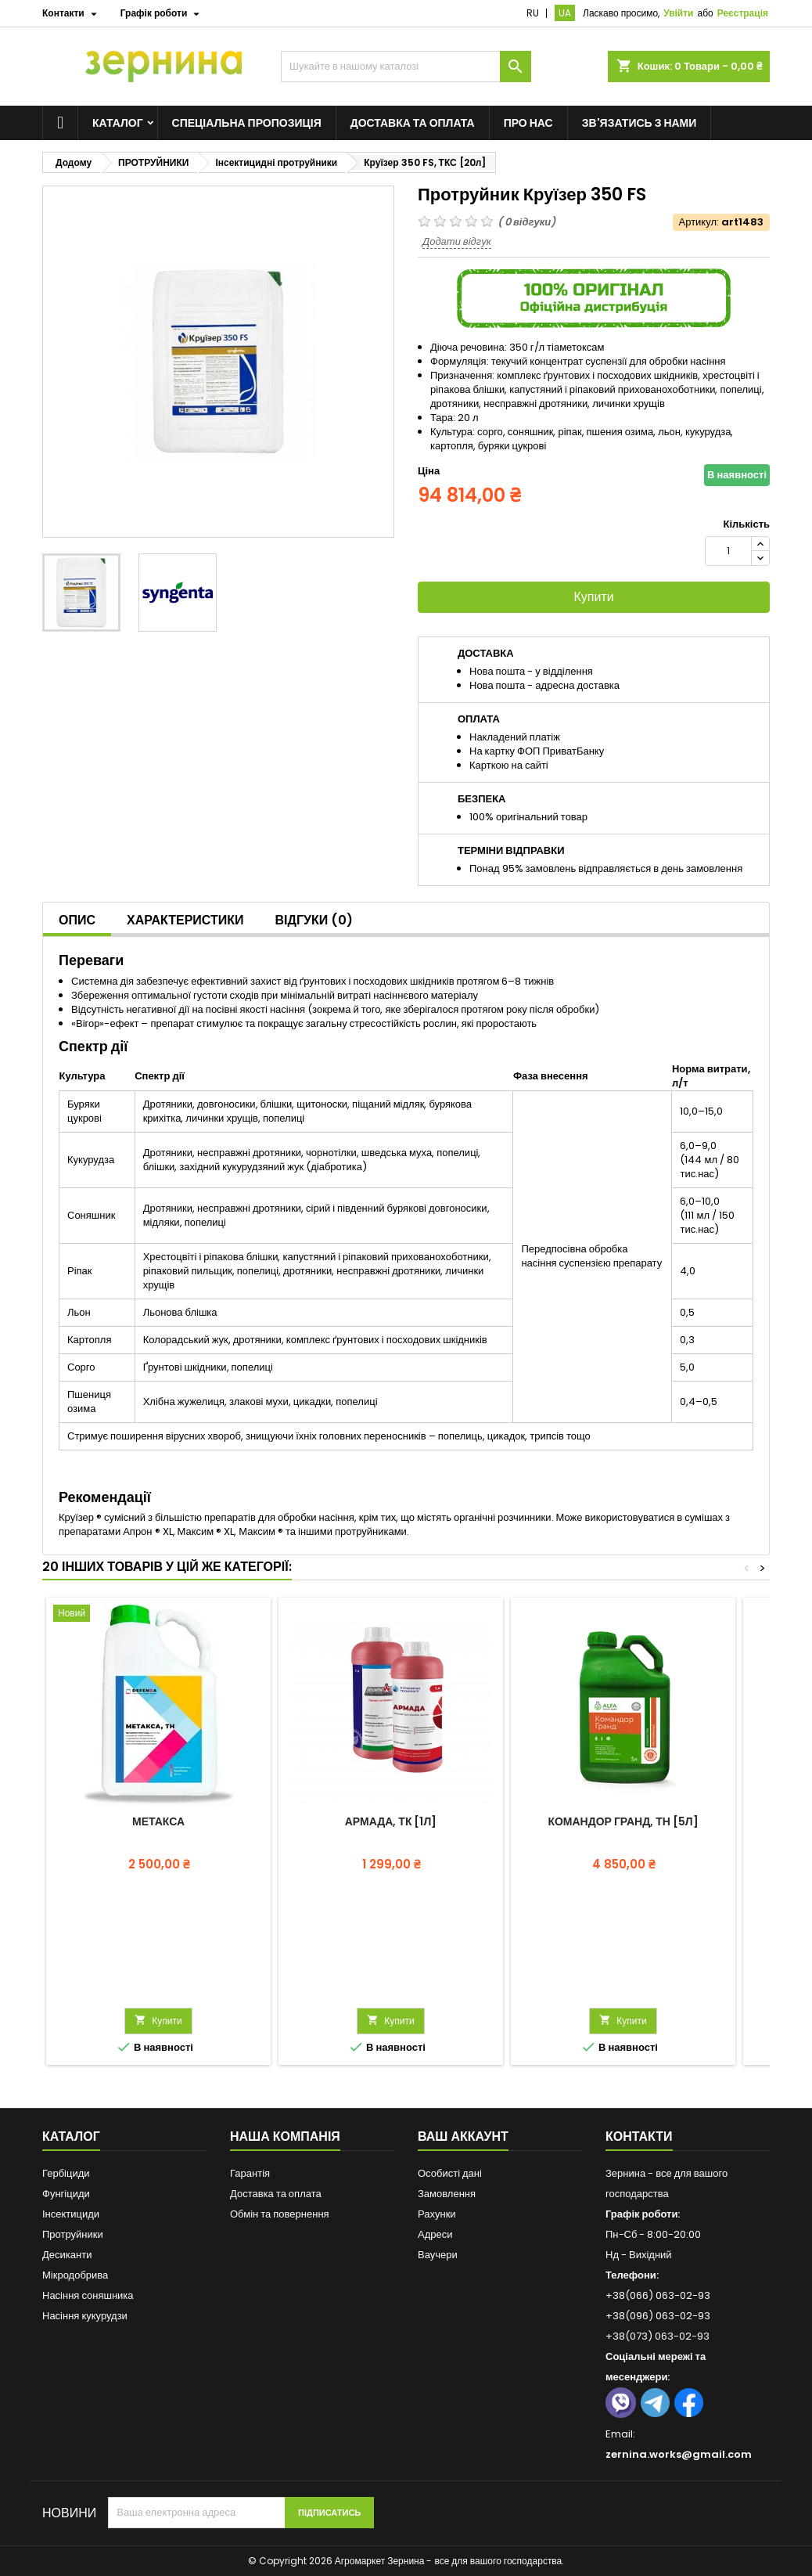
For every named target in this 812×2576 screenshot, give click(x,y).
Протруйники (72, 2234)
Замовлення (447, 2193)
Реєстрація (742, 13)
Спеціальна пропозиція (247, 123)
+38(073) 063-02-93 (657, 2336)
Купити (593, 597)
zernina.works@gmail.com (678, 2454)
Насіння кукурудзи (85, 2315)
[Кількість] (728, 551)
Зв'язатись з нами (639, 123)
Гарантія (250, 2173)
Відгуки (314, 920)
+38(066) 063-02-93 (657, 2295)
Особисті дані (450, 2173)
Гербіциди (66, 2173)
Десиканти (67, 2254)
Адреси (435, 2234)
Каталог (117, 123)
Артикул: (699, 222)
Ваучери (438, 2254)
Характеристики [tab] (185, 920)
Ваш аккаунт (463, 2136)
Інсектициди (70, 2214)
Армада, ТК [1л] (391, 1821)
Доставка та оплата (412, 123)
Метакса (158, 1821)
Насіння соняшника (88, 2295)
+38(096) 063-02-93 (657, 2315)
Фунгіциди (66, 2193)
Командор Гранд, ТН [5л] (623, 1821)
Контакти (639, 2136)
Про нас (528, 123)
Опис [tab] (77, 920)
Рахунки (437, 2214)
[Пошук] (406, 66)
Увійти (678, 13)
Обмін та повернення (279, 2214)
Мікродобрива (75, 2275)
